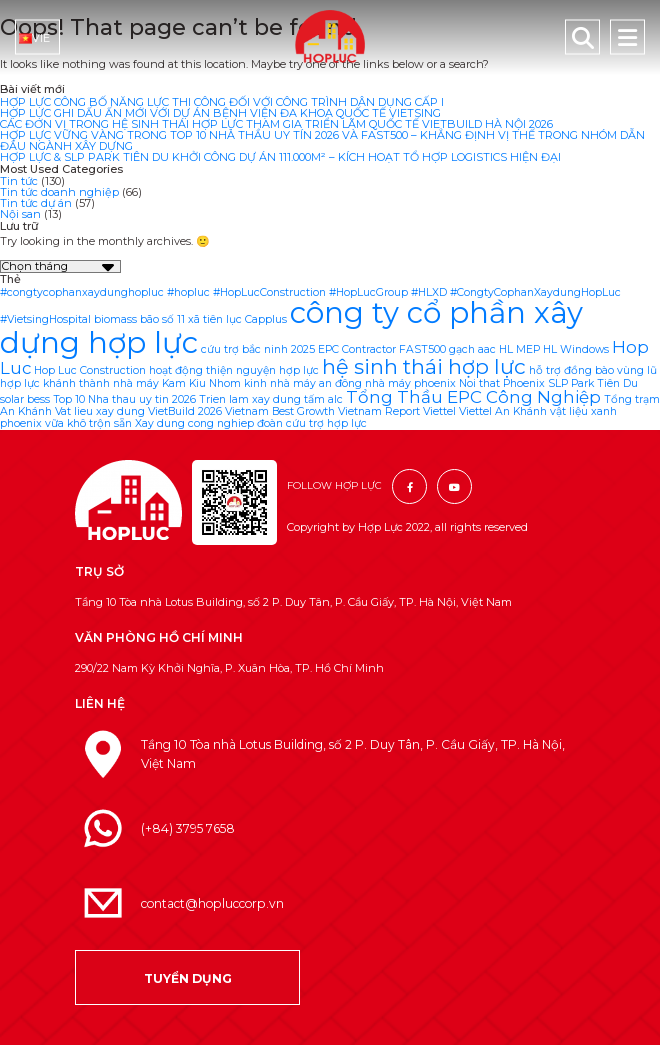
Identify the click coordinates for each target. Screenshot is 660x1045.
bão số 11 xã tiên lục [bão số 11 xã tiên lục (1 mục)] (191, 319)
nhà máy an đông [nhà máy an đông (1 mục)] (316, 383)
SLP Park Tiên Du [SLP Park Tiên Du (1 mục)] (593, 383)
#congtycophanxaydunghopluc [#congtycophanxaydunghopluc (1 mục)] (82, 292)
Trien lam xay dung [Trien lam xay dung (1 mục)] (250, 399)
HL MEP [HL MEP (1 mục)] (519, 349)
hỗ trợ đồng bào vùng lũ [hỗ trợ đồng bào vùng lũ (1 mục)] (593, 370)
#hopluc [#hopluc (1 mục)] (188, 292)
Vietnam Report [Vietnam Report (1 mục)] (379, 411)
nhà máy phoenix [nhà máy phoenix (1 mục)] (410, 383)
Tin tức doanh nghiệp (59, 192)
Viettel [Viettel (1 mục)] (439, 411)
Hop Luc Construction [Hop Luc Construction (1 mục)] (90, 370)
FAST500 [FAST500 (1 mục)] (422, 349)
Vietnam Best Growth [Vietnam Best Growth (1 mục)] (280, 411)
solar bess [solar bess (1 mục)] (25, 399)
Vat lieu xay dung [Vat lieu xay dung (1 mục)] (100, 411)
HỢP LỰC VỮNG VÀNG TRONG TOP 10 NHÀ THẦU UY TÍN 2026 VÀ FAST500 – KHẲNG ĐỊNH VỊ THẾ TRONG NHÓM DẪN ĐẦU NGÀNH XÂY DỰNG (322, 140)
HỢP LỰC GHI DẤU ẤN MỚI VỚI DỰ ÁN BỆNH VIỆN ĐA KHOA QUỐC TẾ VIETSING (220, 113)
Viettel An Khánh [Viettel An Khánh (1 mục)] (503, 411)
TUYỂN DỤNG (188, 978)
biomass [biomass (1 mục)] (115, 319)
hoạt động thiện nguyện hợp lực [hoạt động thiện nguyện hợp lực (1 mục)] (234, 370)
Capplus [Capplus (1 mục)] (266, 319)
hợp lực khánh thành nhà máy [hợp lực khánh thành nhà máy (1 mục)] (79, 383)
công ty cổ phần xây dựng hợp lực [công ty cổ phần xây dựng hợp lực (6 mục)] (291, 327)
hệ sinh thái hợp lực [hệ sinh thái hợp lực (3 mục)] (424, 366)
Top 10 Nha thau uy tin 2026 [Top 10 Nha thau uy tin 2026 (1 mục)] (124, 399)
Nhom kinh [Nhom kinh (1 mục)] (238, 383)
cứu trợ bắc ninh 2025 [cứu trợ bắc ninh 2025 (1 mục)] (258, 349)
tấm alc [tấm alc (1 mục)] (323, 399)
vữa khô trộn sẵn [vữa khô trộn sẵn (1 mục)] (88, 423)
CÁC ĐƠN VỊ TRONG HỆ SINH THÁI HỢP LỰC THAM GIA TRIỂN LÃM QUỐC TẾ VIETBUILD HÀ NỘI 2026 (276, 124)
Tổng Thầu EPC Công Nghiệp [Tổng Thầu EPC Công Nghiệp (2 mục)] (473, 397)
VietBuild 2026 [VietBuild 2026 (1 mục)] (185, 411)
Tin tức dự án (36, 203)
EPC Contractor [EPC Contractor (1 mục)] (357, 349)
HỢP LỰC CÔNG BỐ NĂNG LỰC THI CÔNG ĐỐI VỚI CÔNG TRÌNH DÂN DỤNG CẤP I (222, 102)
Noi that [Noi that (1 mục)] (479, 383)
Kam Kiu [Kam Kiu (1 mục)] (184, 383)
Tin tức (19, 181)
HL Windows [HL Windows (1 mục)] (576, 349)
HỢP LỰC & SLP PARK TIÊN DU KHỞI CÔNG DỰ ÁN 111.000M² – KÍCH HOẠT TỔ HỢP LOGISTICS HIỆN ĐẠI (280, 157)
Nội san (20, 214)
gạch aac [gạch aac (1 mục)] (472, 349)
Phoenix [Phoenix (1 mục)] (524, 383)
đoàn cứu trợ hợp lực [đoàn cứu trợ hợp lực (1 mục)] (312, 423)
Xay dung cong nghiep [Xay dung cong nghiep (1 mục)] (194, 423)
